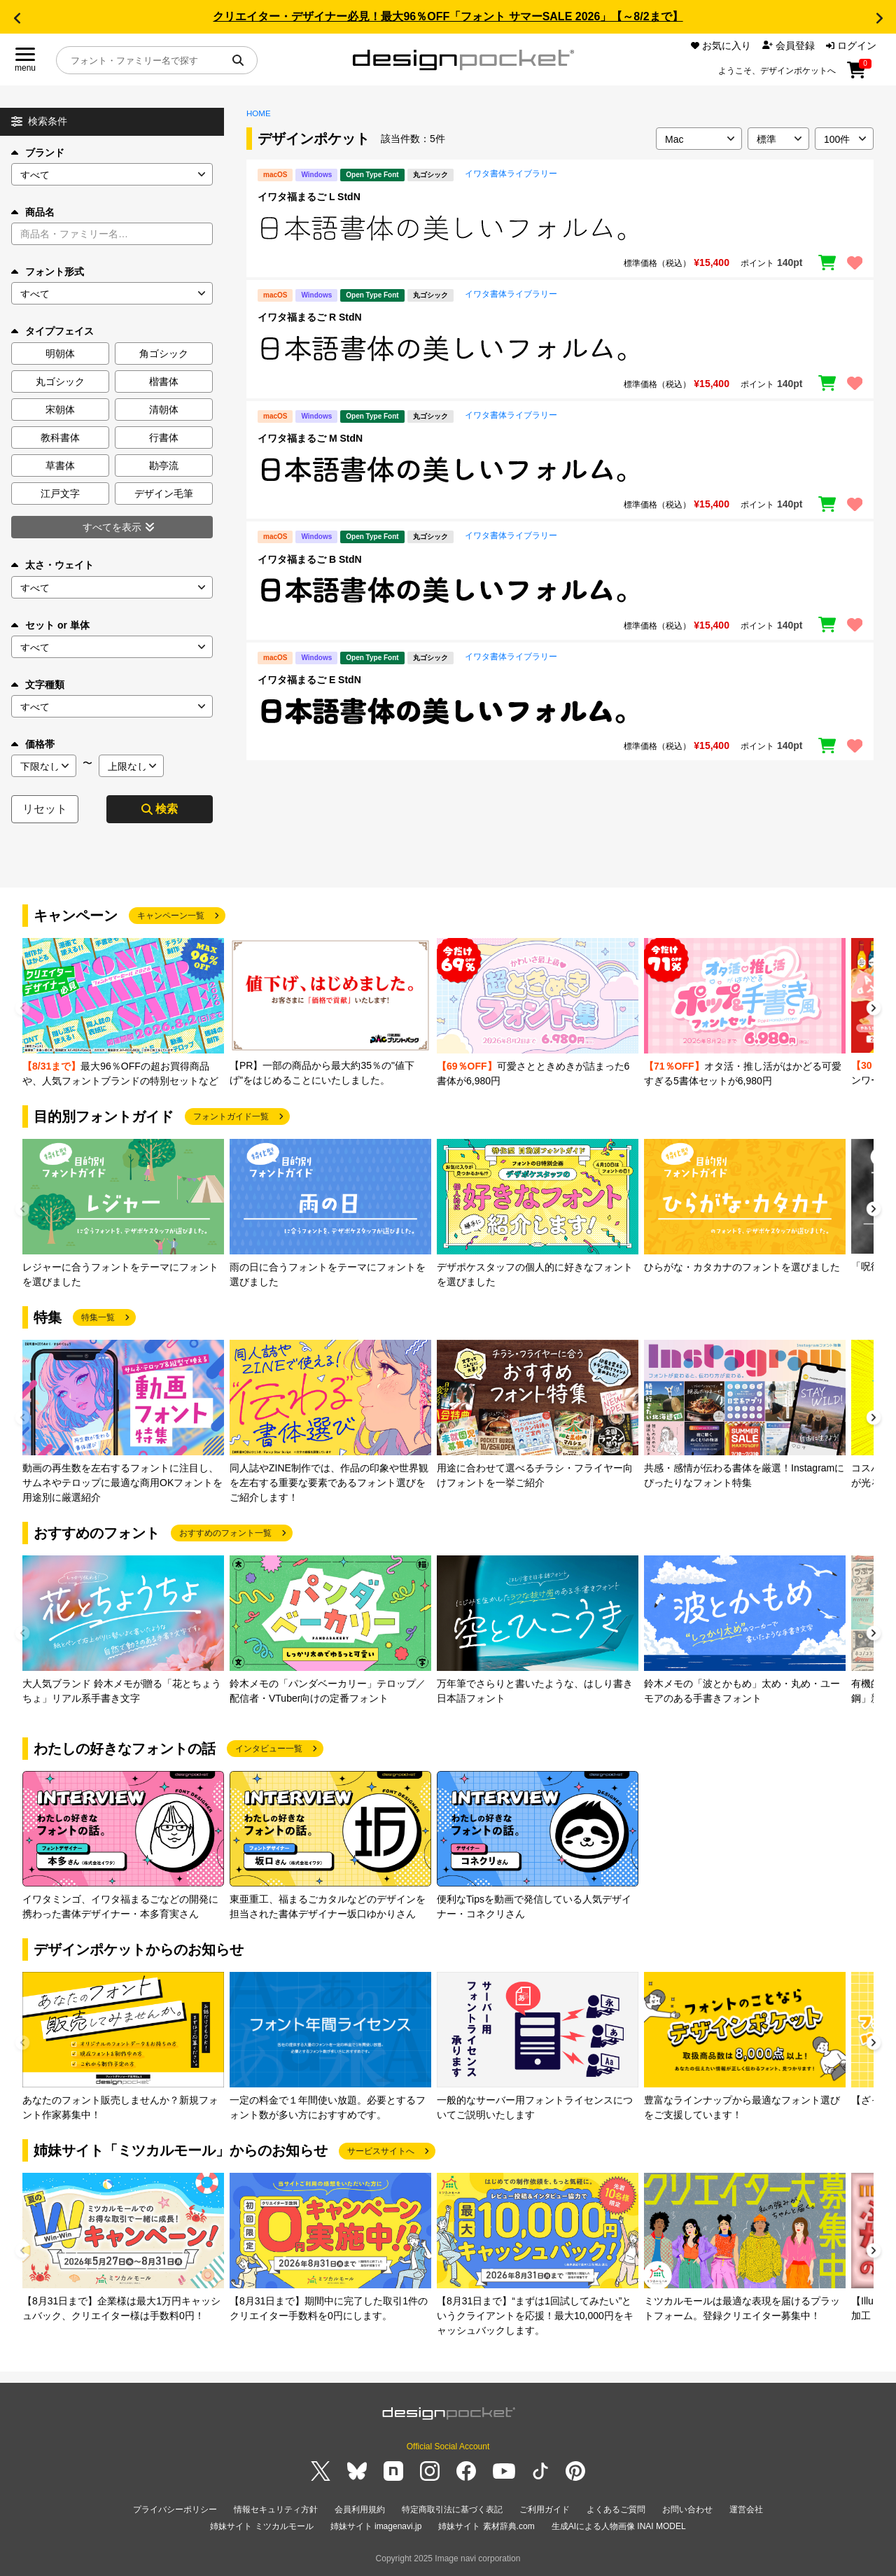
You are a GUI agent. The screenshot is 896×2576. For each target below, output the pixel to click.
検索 (159, 809)
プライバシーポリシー (175, 2509)
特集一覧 (98, 1317)
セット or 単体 (50, 625)
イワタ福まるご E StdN (309, 679)
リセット (44, 809)
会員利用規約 (360, 2509)
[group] (123, 1013)
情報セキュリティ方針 (276, 2509)
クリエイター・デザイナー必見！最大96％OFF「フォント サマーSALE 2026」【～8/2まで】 (447, 16)
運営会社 (746, 2509)
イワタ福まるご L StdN (309, 196)
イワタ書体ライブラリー (511, 173)
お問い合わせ (687, 2509)
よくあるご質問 (616, 2509)
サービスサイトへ (380, 2151)
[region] (560, 228)
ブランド (37, 152)
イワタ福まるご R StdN (310, 317)
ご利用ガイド (544, 2509)
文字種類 (37, 684)
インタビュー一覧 (268, 1749)
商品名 (33, 212)
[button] (17, 18)
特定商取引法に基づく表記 (452, 2509)
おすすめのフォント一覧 (225, 1533)
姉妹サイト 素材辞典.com (486, 2526)
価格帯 (33, 744)
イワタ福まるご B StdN (310, 559)
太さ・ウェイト (52, 564)
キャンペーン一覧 (170, 915)
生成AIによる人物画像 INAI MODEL (619, 2526)
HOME (258, 113)
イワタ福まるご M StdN (310, 438)
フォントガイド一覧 (231, 1116)
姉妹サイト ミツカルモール (261, 2526)
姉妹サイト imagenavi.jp (376, 2526)
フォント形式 (47, 271)
